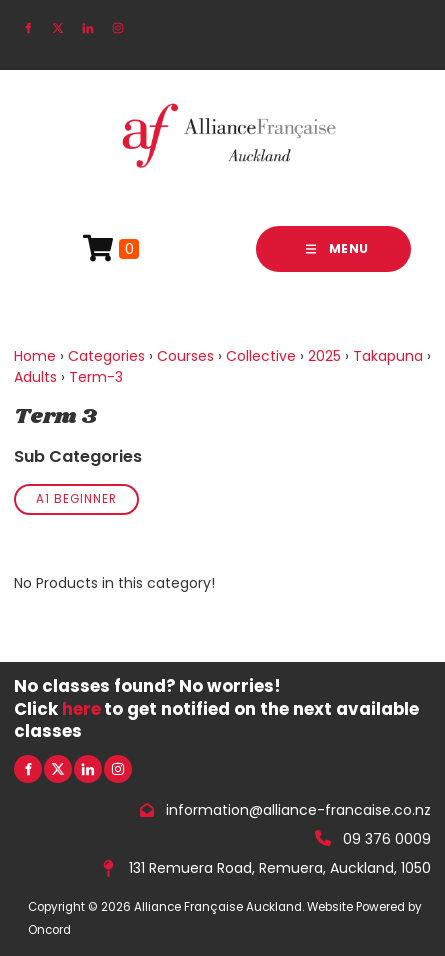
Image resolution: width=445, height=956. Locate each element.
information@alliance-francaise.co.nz (298, 810)
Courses (185, 356)
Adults (35, 377)
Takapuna (388, 356)
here (81, 709)
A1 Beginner (76, 499)
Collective (261, 356)
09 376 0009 (387, 839)
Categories (106, 356)
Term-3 (96, 377)
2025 (324, 356)
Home (35, 356)
